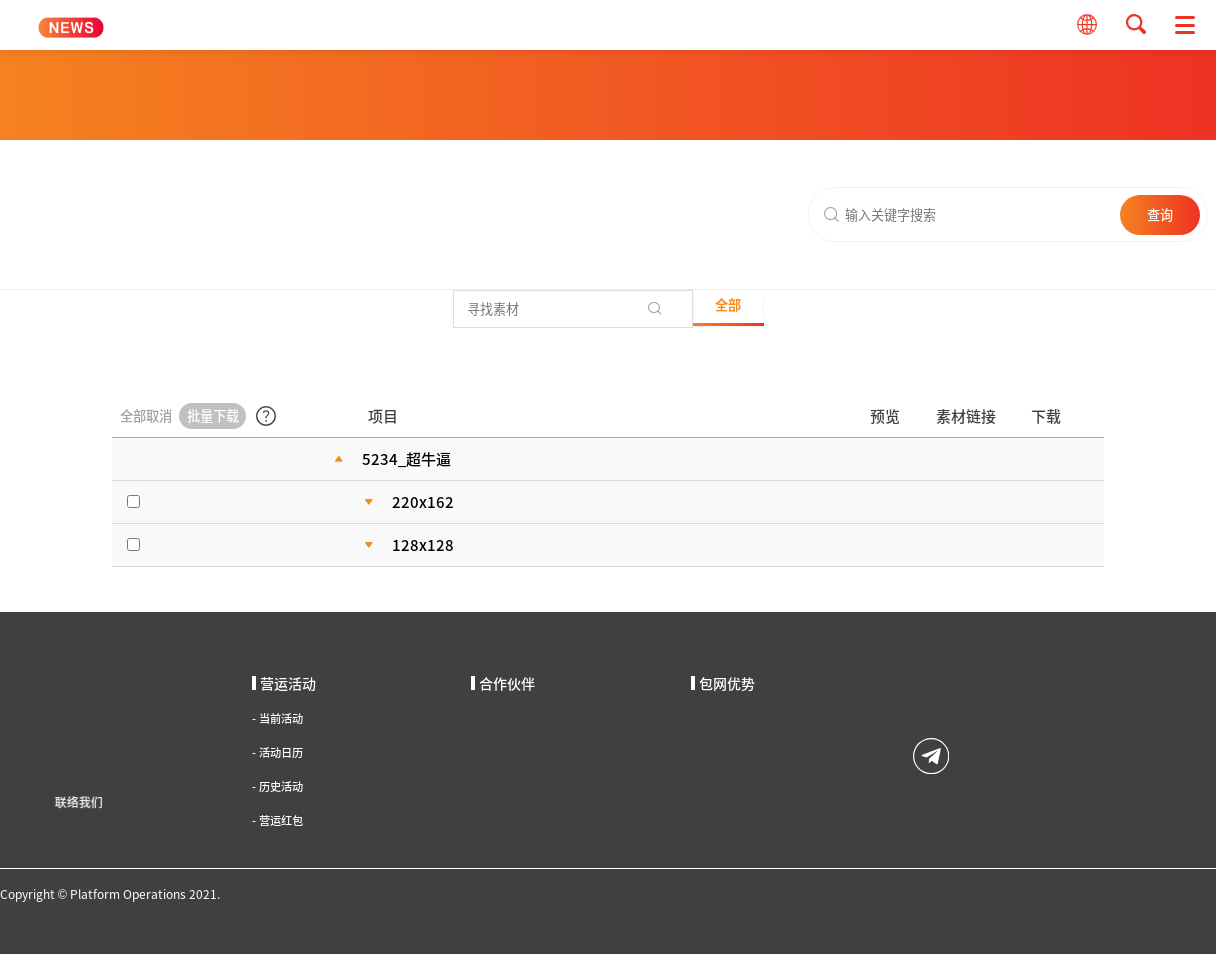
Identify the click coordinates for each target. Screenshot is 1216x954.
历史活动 (277, 786)
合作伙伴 (503, 683)
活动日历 (277, 752)
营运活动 (284, 683)
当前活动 (277, 718)
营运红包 (277, 820)
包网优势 (723, 683)
